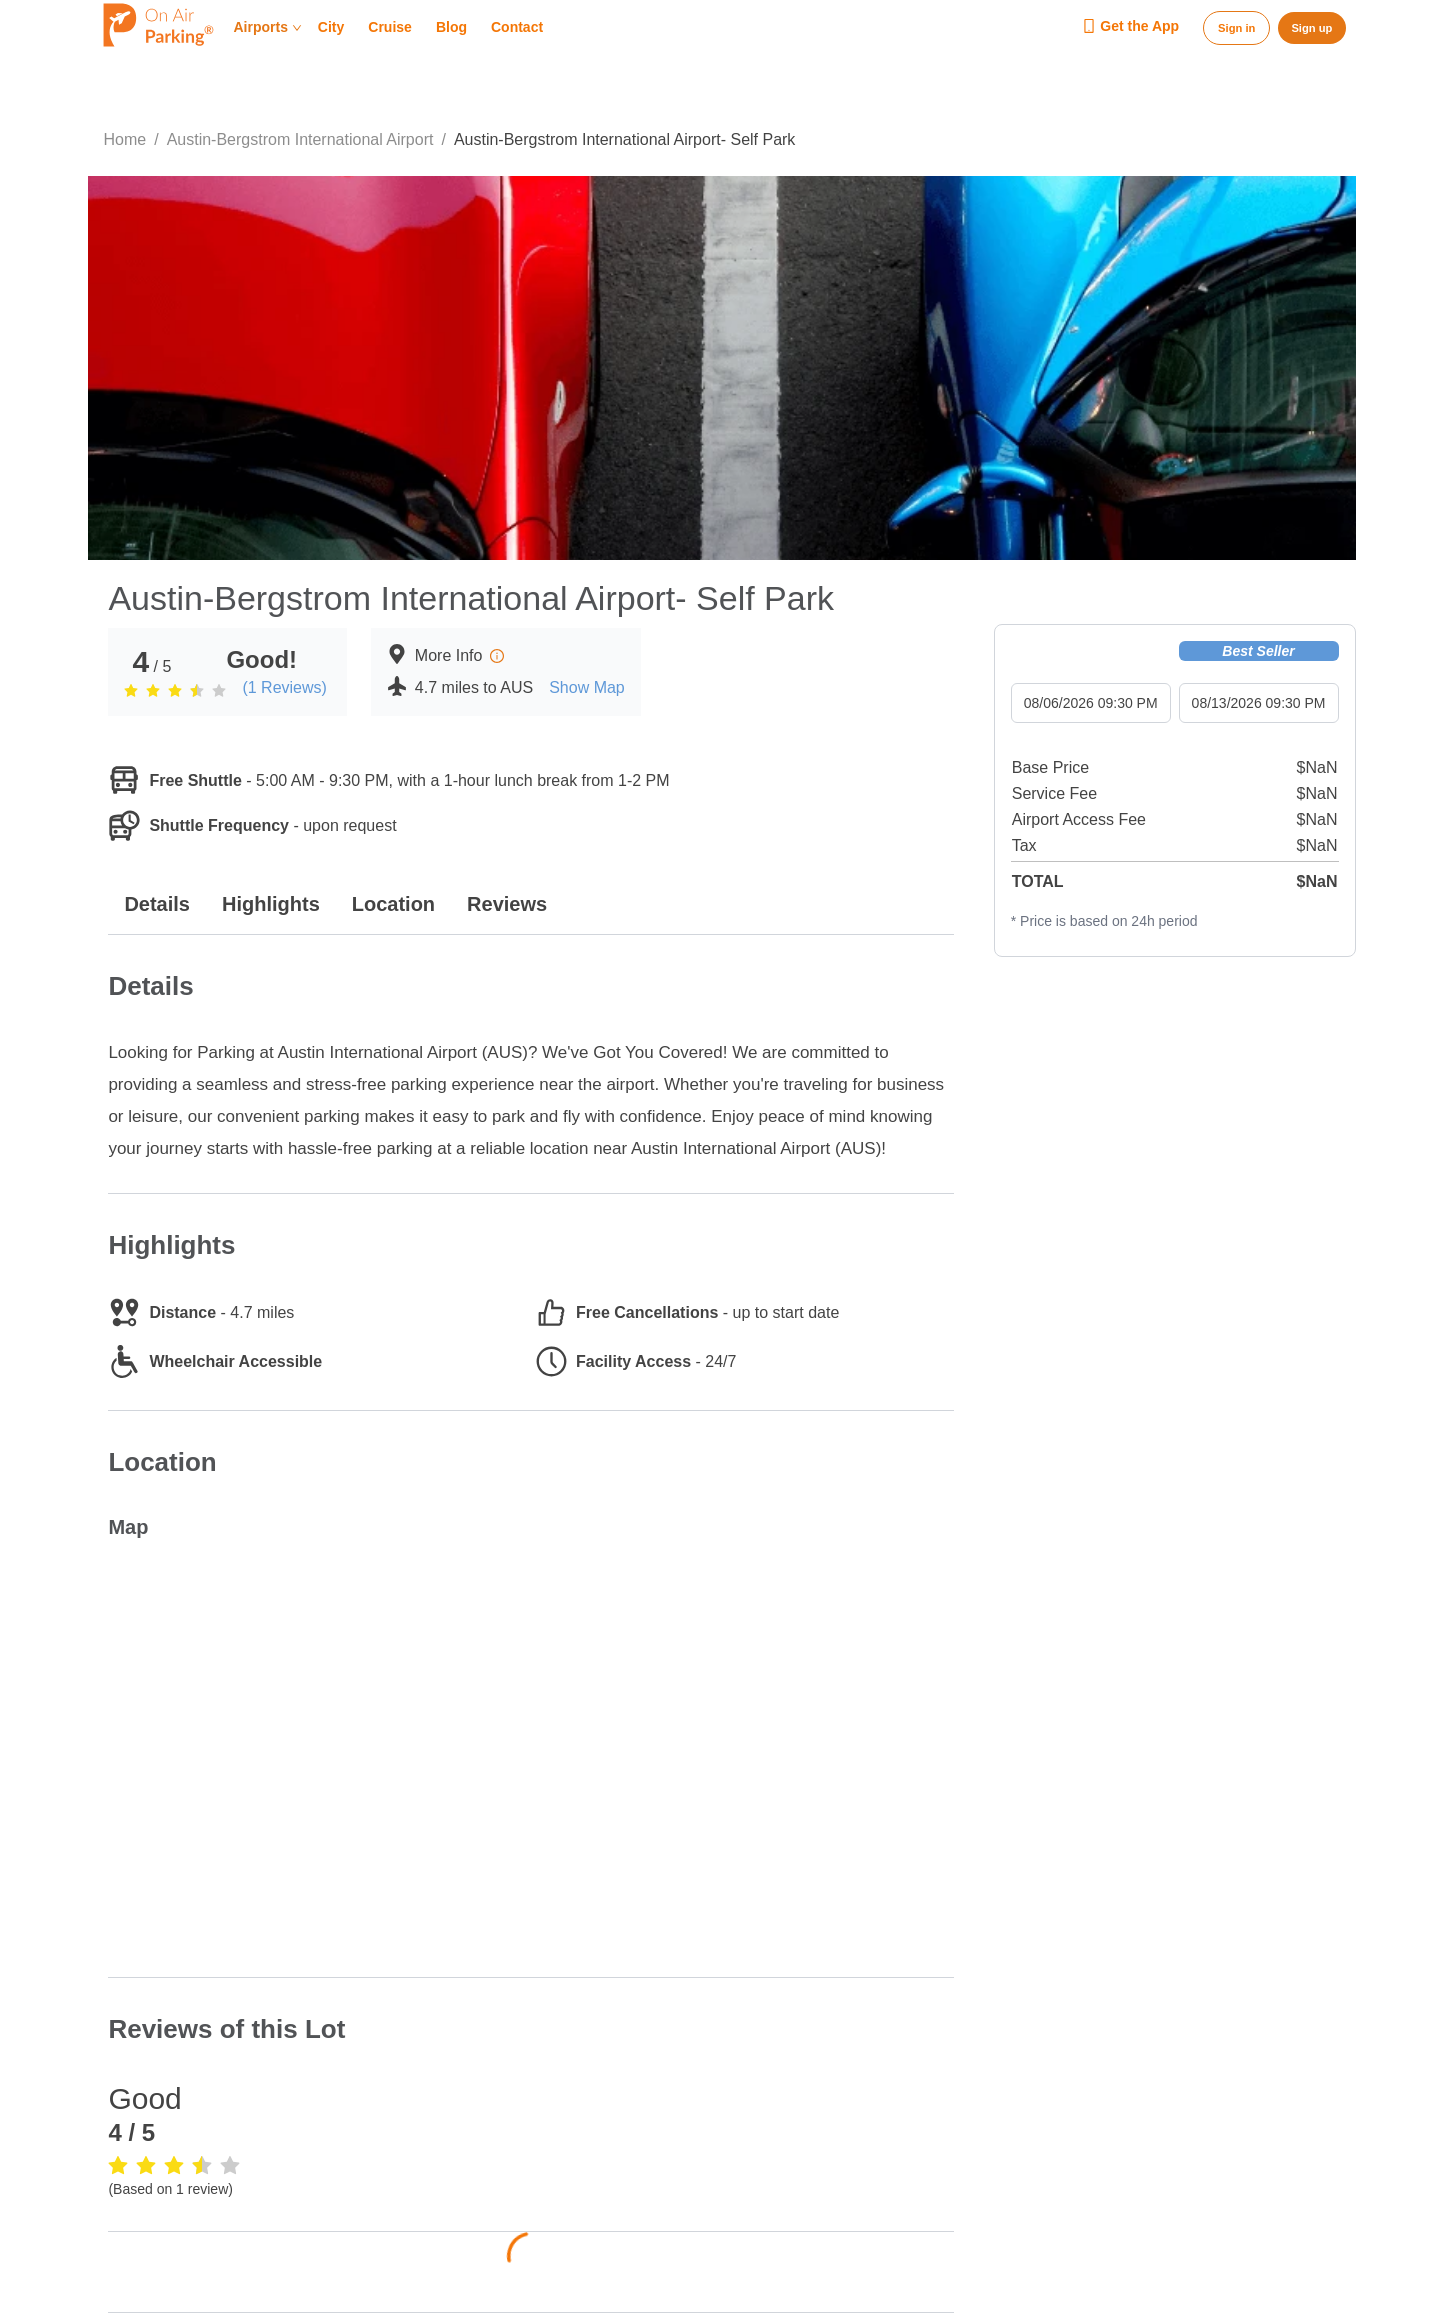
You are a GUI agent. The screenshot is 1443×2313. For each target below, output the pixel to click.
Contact (517, 28)
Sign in (1236, 28)
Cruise (390, 28)
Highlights (271, 904)
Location (393, 904)
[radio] (131, 690)
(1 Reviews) (284, 687)
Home (125, 139)
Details (157, 904)
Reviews (507, 904)
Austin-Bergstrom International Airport (300, 139)
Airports (268, 28)
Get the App (1130, 27)
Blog (451, 28)
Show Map (587, 687)
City (331, 28)
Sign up (1311, 28)
